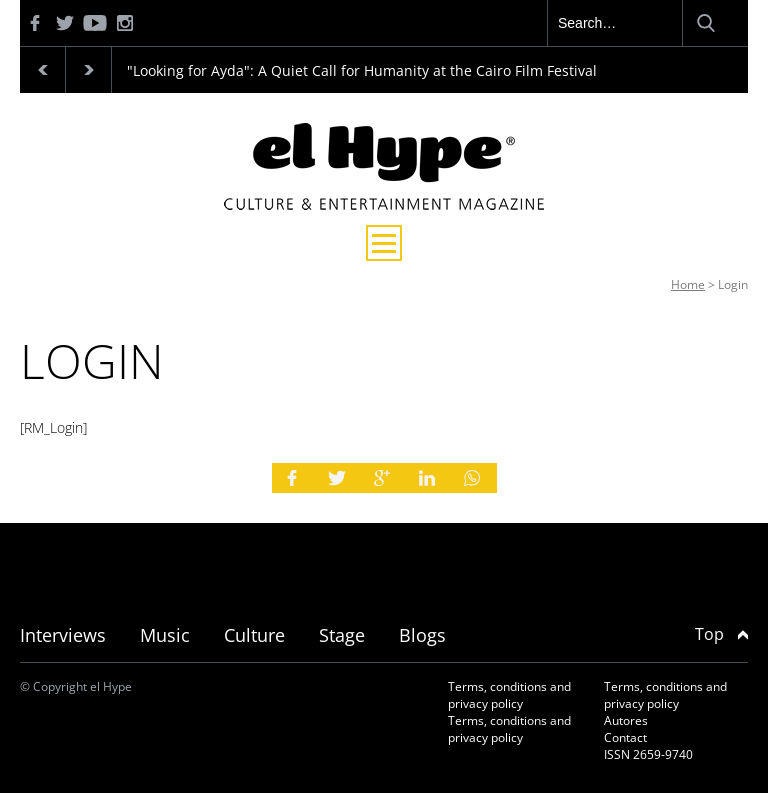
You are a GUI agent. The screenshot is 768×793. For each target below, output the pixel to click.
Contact (625, 737)
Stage (342, 635)
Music (165, 635)
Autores (626, 720)
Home (688, 284)
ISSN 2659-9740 (648, 754)
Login (733, 284)
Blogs (422, 635)
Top (721, 634)
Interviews (63, 635)
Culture (254, 635)
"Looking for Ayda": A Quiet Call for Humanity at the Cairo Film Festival (362, 70)
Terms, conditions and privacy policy (509, 695)
